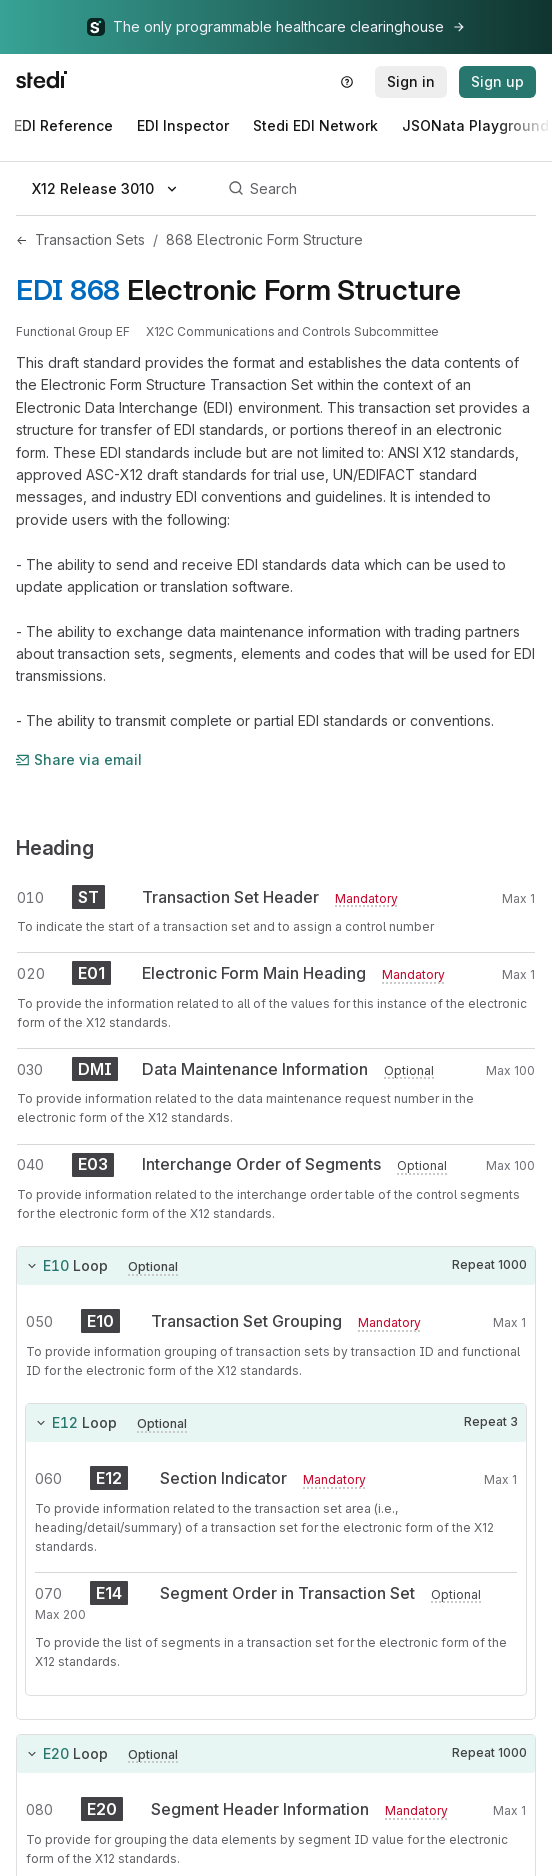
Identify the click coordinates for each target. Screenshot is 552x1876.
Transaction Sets (90, 239)
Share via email (79, 759)
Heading (55, 848)
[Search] (379, 189)
